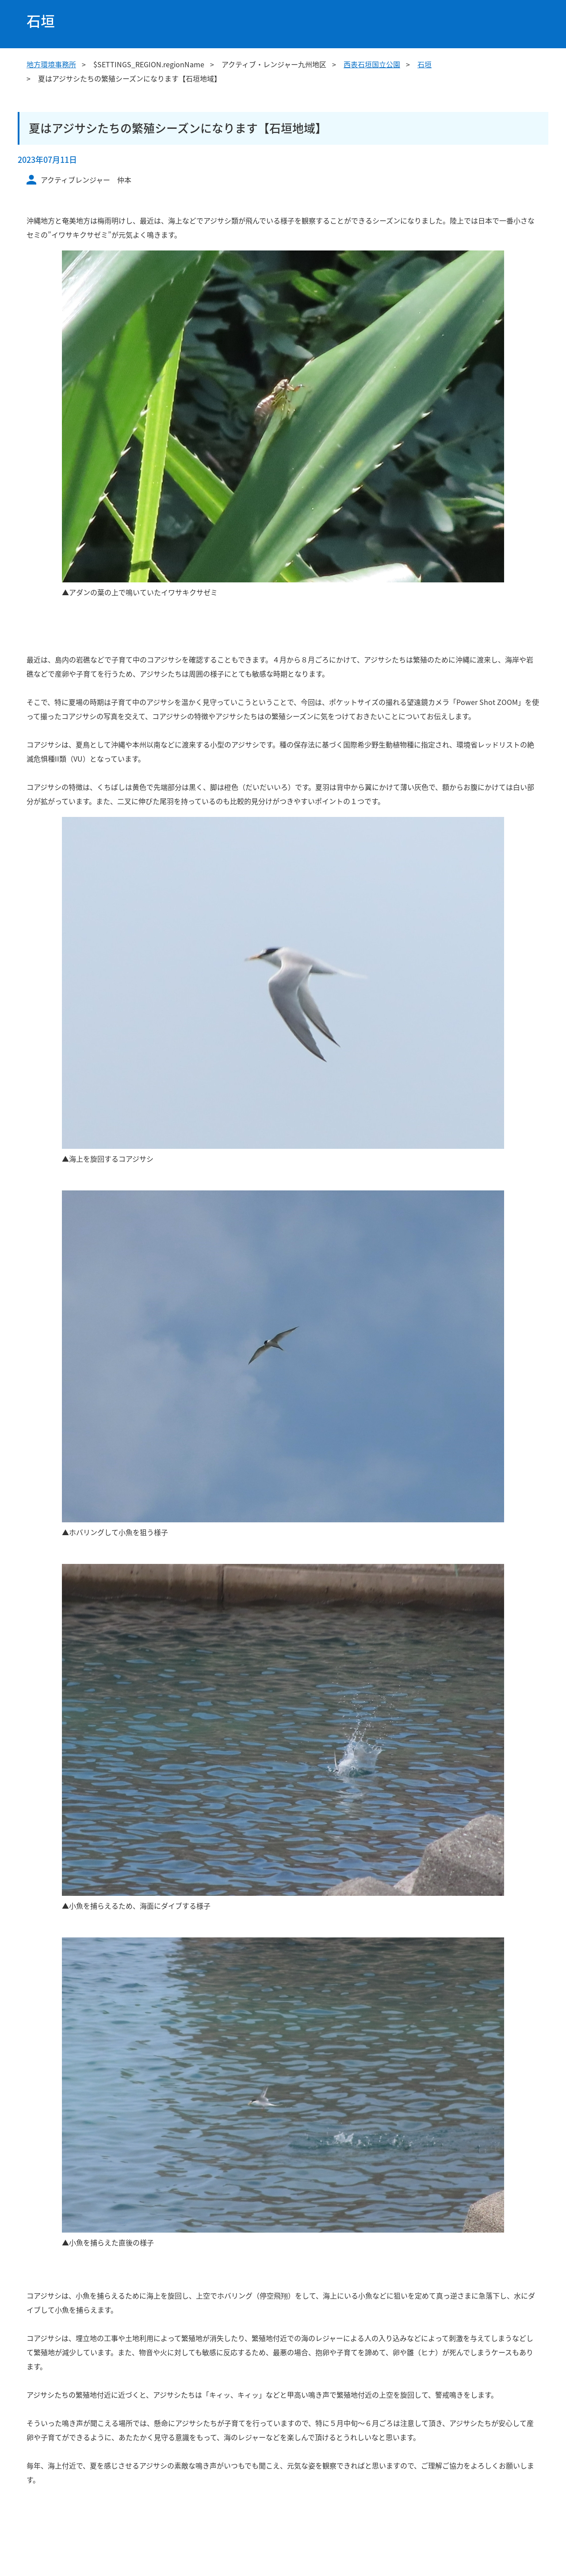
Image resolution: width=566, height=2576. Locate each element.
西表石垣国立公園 (372, 64)
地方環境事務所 (51, 64)
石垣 (424, 64)
